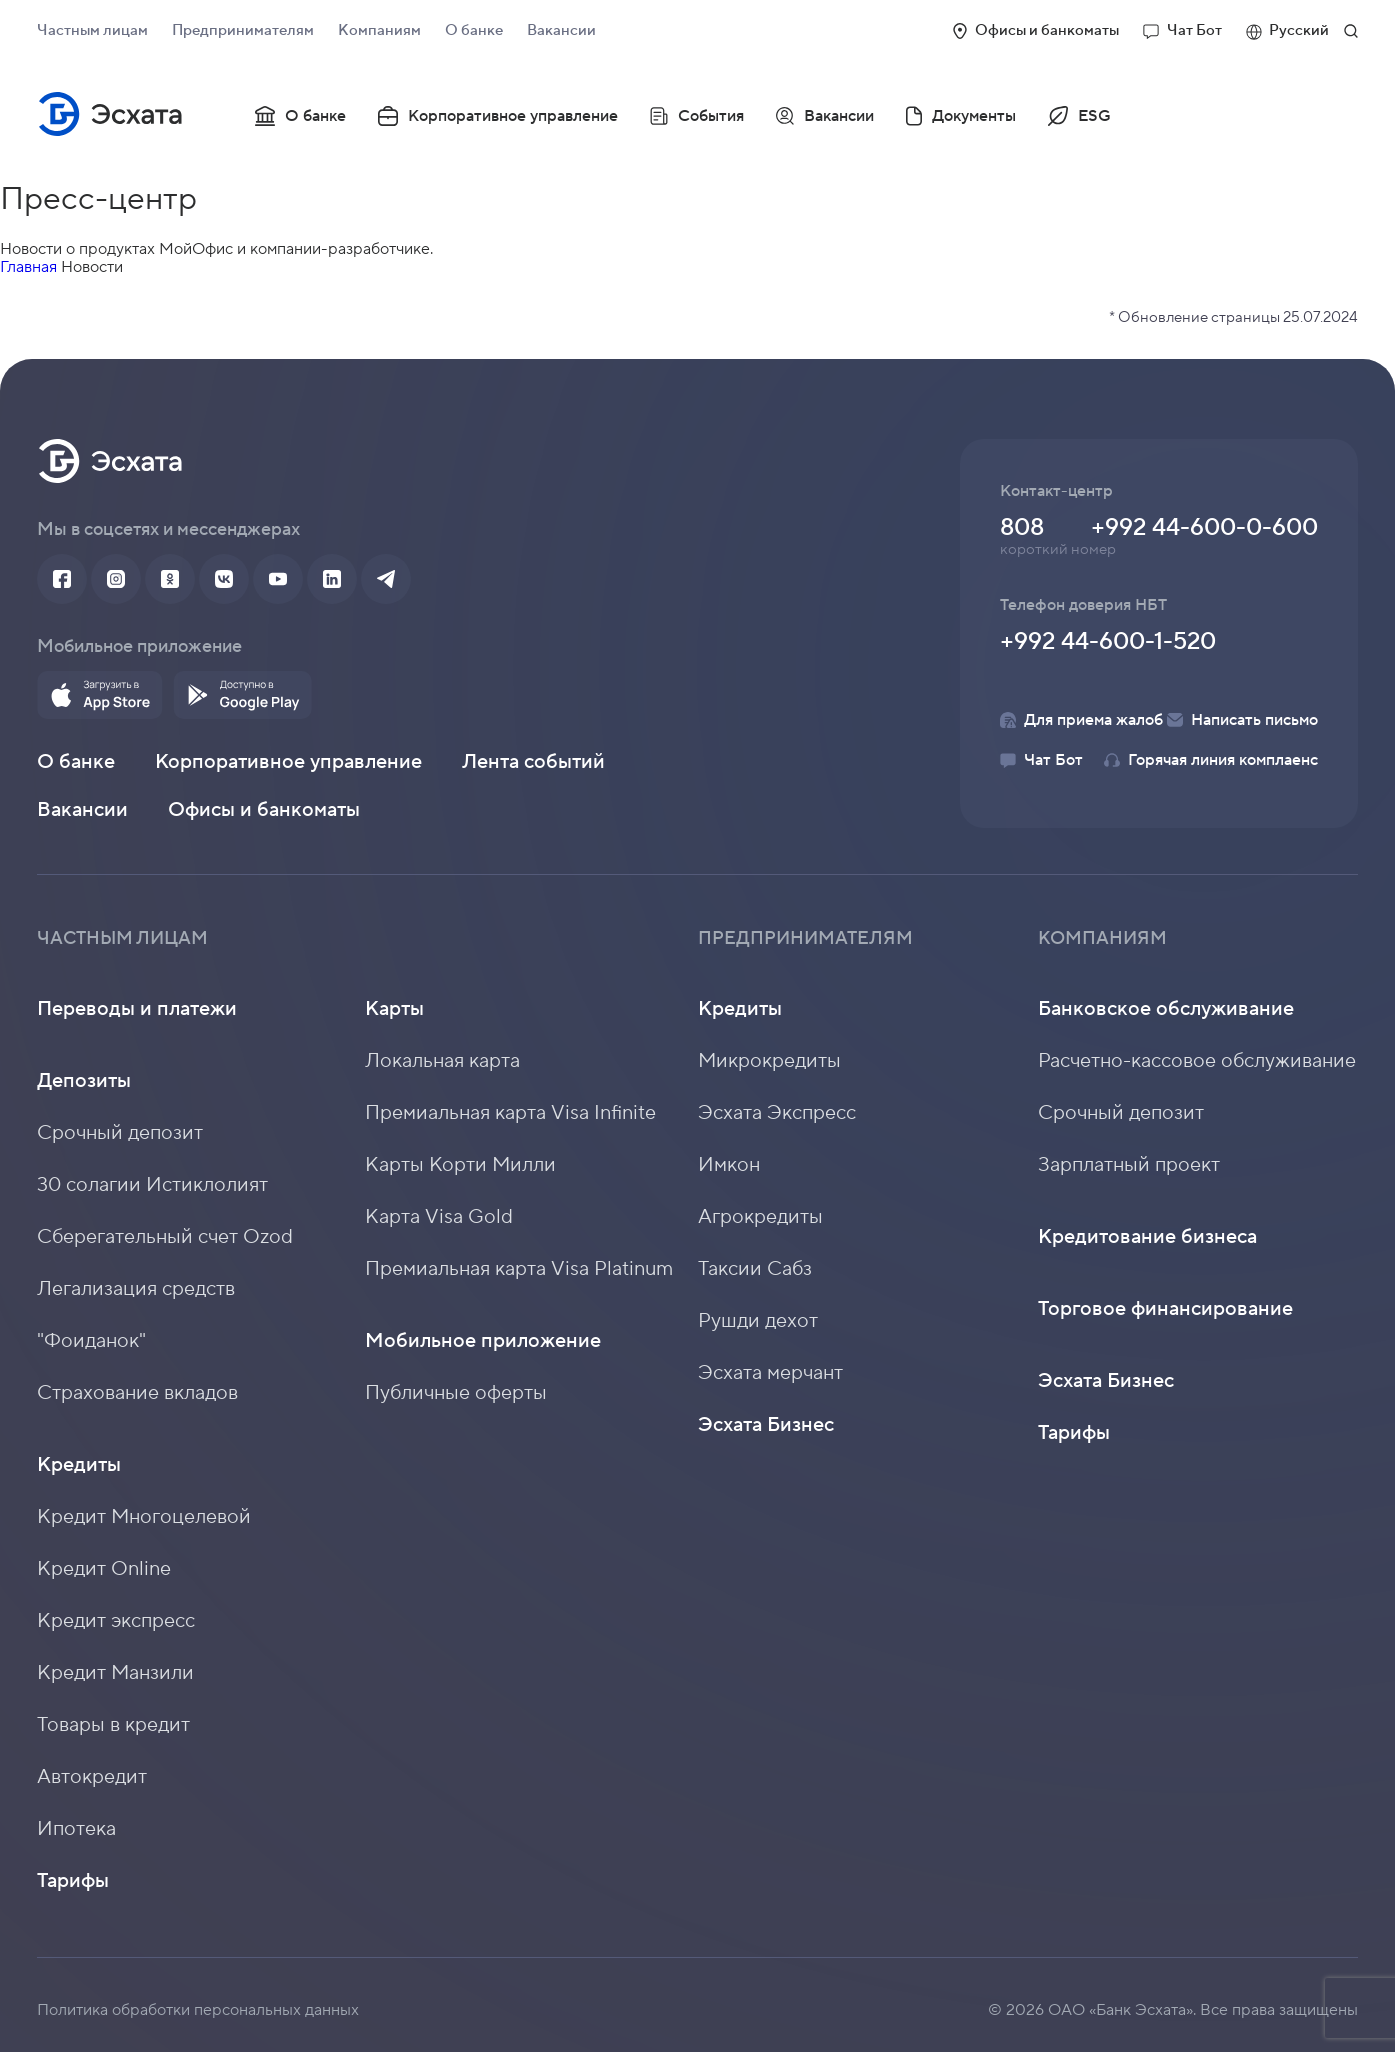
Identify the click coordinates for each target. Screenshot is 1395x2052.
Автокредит (92, 1777)
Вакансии (561, 30)
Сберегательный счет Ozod (165, 1237)
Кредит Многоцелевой (144, 1517)
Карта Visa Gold (439, 1217)
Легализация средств (136, 1289)
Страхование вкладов (137, 1393)
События (697, 116)
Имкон (729, 1165)
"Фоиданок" (91, 1341)
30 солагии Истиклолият (152, 1185)
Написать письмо (1242, 720)
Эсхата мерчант (770, 1373)
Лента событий (533, 762)
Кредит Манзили (115, 1673)
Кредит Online (104, 1569)
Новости (92, 267)
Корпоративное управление (498, 116)
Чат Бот (1182, 30)
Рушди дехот (758, 1321)
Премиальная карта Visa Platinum (519, 1269)
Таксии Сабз (755, 1269)
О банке (474, 30)
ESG (1079, 116)
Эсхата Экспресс (777, 1113)
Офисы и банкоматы (1036, 30)
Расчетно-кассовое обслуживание (1197, 1061)
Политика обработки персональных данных (198, 2010)
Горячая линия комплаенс (1211, 760)
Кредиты (79, 1465)
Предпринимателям (243, 30)
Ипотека (76, 1829)
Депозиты (84, 1081)
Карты (394, 1009)
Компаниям (379, 30)
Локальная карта (442, 1061)
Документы (961, 116)
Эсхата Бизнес (766, 1425)
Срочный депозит (120, 1133)
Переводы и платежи (137, 1009)
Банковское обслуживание (1166, 1009)
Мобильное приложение (483, 1341)
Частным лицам (92, 30)
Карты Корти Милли (460, 1165)
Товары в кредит (113, 1725)
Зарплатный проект (1129, 1165)
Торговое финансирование (1165, 1309)
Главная (28, 267)
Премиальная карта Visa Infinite (510, 1113)
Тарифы (73, 1881)
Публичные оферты (456, 1393)
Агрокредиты (760, 1217)
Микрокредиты (769, 1061)
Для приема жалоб (1081, 720)
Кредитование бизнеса (1147, 1237)
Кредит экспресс (116, 1621)
